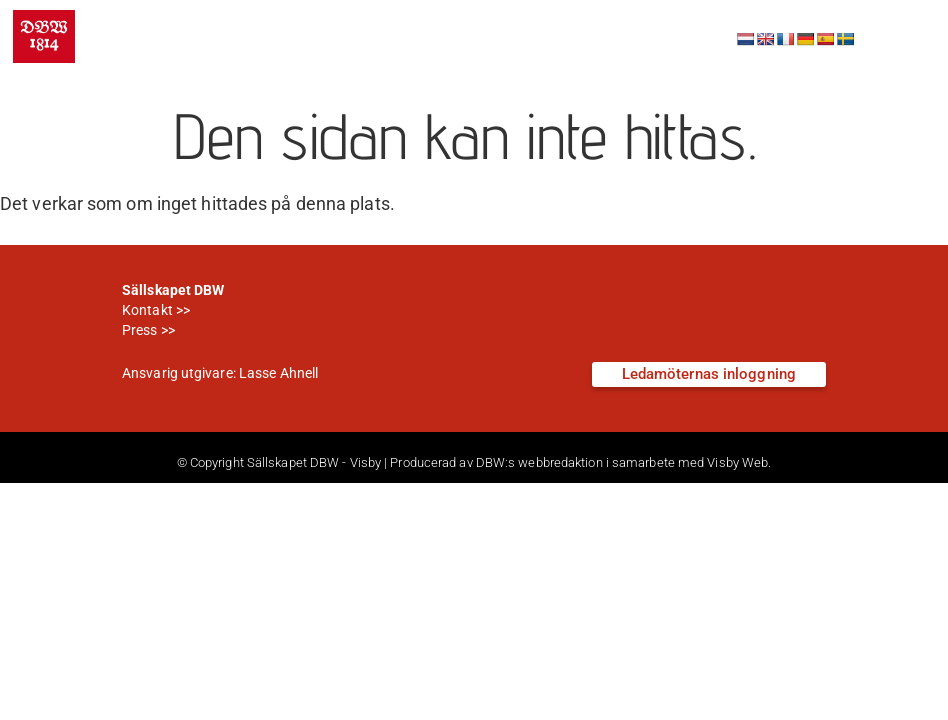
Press (140, 330)
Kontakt (147, 310)
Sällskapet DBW (226, 22)
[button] (902, 37)
